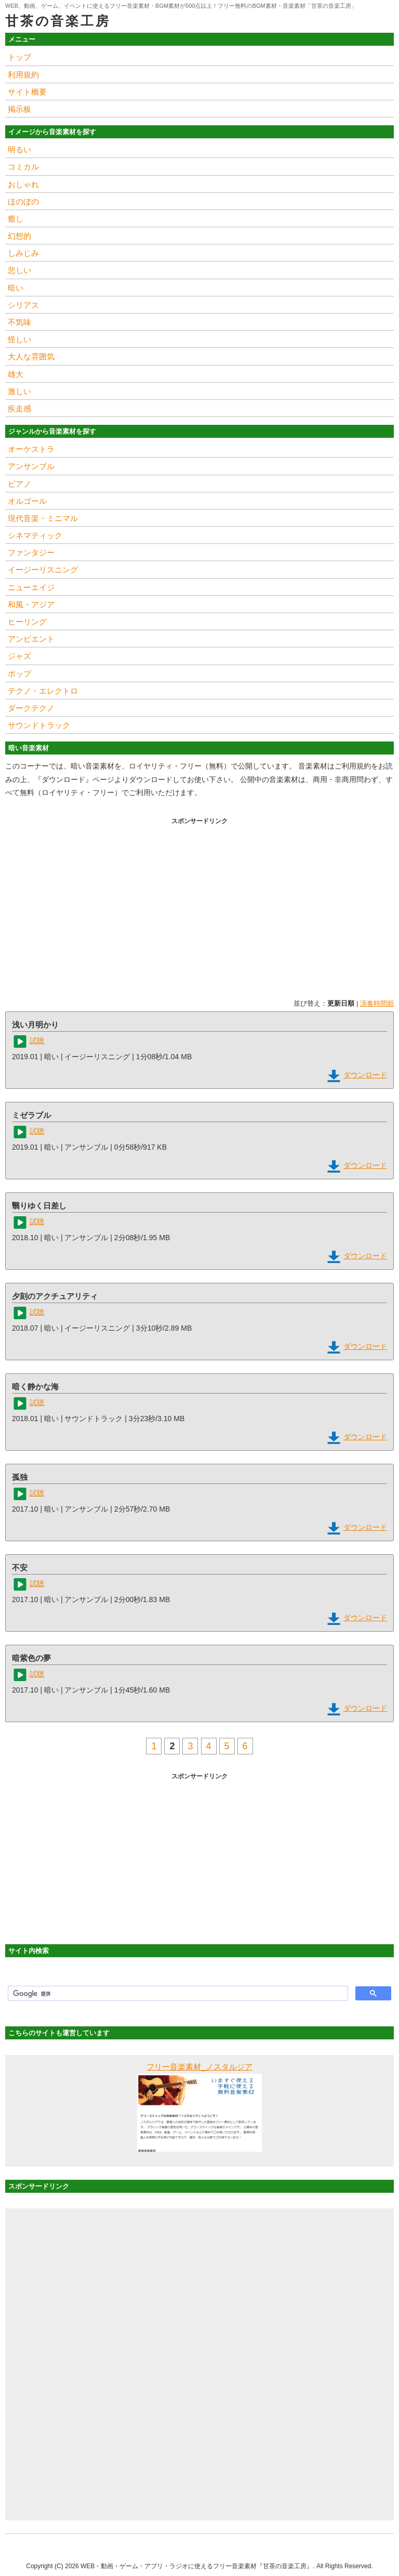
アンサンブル (31, 466)
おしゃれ (23, 184)
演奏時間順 (377, 1003)
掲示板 (19, 109)
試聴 (37, 1040)
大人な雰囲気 (31, 356)
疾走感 (19, 408)
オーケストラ (31, 449)
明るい (19, 149)
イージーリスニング (43, 569)
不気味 (19, 322)
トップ (19, 57)
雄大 (15, 374)
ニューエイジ (31, 587)
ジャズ (19, 656)
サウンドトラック (39, 725)
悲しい (19, 270)
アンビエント (31, 638)
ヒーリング (27, 621)
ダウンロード (365, 1075)
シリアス (23, 305)
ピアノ (19, 483)
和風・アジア (31, 604)
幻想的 (19, 235)
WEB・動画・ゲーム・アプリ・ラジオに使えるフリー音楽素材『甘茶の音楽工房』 (197, 2566)
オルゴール (27, 501)
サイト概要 (27, 91)
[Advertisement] (199, 900)
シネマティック (35, 535)
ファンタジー (31, 552)
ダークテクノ (31, 708)
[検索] (177, 1993)
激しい (19, 391)
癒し (15, 218)
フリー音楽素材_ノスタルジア (199, 2066)
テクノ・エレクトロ (43, 690)
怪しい (19, 339)
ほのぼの (23, 201)
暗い (15, 287)
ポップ (19, 673)
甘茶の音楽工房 (57, 21)
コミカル (23, 166)
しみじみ (23, 253)
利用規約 (23, 74)
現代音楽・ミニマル (43, 518)
